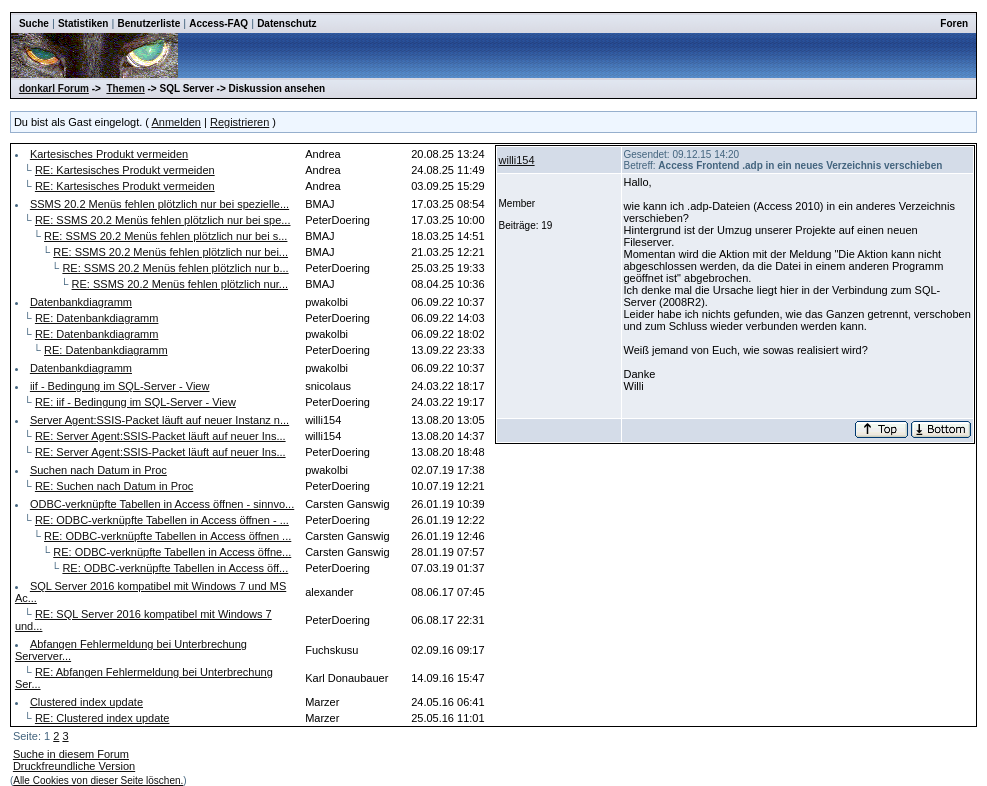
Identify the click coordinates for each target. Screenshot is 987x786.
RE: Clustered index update (102, 718)
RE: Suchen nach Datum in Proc (114, 486)
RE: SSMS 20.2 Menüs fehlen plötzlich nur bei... (170, 252)
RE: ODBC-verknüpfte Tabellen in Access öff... (175, 568)
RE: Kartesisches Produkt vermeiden (125, 170)
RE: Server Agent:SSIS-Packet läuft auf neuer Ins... (160, 436)
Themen (125, 88)
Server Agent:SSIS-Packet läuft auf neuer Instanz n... (159, 420)
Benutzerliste (148, 23)
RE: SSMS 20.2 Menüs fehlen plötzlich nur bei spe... (163, 220)
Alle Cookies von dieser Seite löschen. (98, 780)
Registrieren (239, 122)
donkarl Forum (54, 88)
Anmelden (176, 122)
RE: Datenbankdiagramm (97, 318)
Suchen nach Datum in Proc (98, 470)
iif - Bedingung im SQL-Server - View (120, 386)
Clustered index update (86, 702)
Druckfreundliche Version (74, 766)
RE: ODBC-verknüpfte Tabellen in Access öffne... (172, 552)
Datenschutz (286, 23)
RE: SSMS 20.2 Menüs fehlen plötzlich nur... (180, 284)
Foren (954, 23)
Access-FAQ (218, 23)
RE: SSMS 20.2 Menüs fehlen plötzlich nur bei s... (165, 236)
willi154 (517, 160)
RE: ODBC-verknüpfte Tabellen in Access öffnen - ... (162, 520)
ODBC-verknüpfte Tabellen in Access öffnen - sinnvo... (162, 504)
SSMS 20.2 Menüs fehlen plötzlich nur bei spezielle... (159, 204)
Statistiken (83, 23)
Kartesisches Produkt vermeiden (109, 154)
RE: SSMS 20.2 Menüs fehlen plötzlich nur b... (175, 268)
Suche (34, 23)
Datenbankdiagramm (81, 302)
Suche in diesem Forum (71, 754)
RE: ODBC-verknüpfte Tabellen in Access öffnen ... (167, 536)
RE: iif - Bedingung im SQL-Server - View (135, 402)
